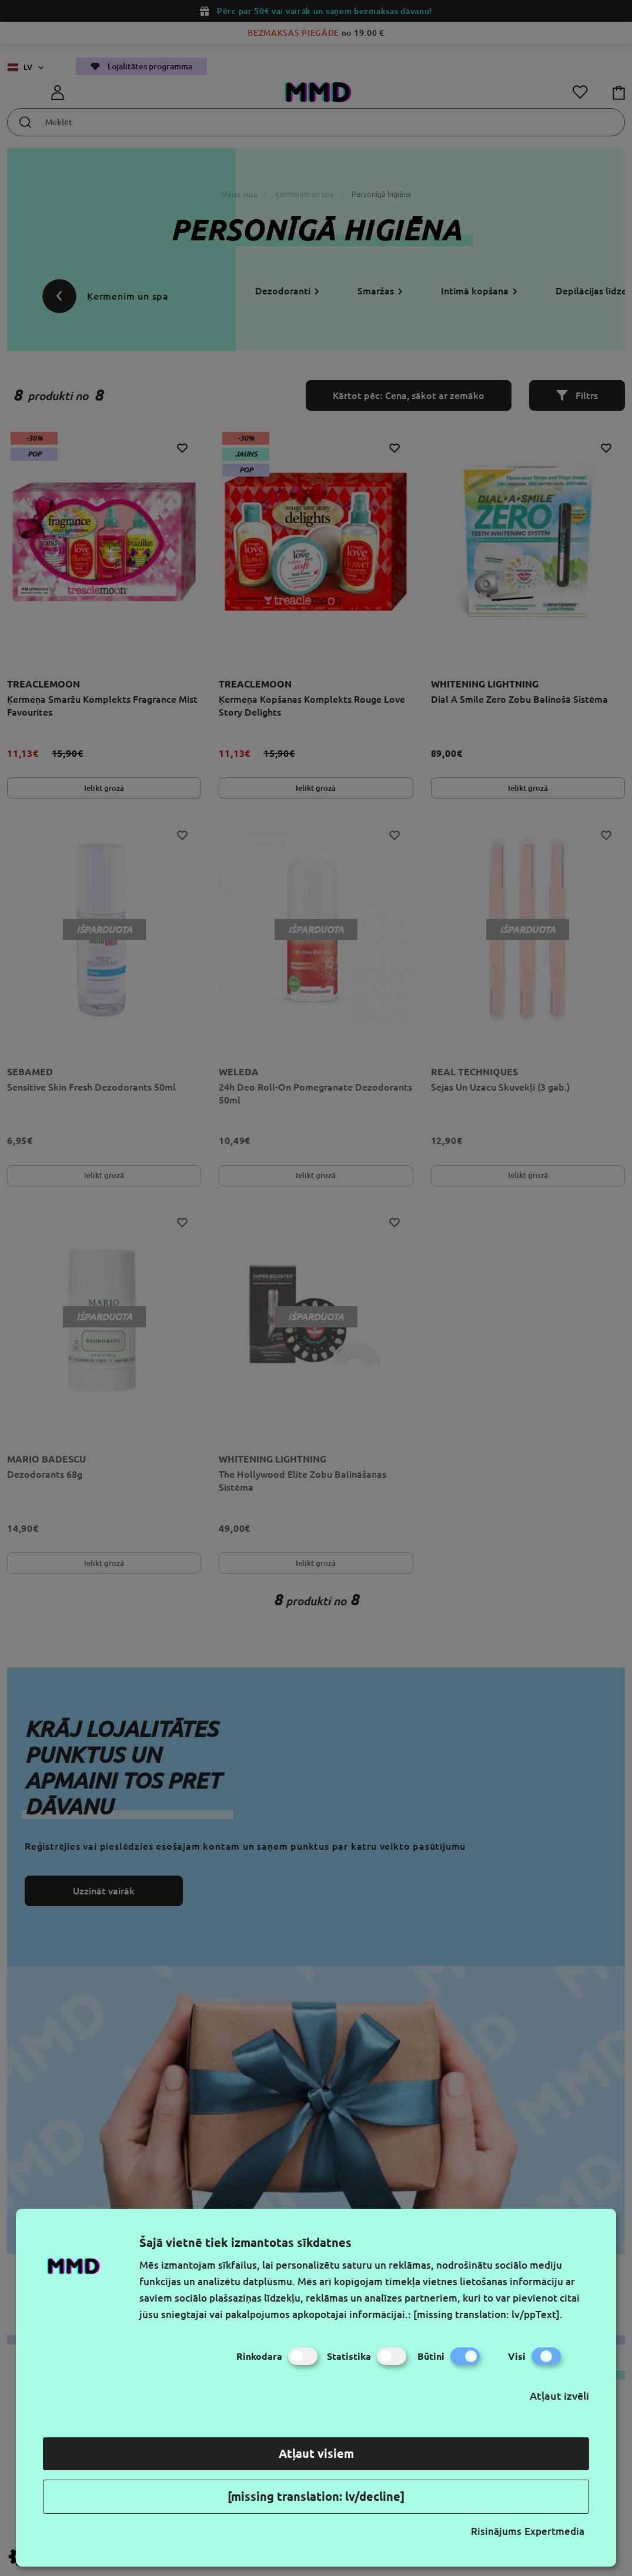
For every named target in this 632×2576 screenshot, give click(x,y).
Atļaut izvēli (559, 2395)
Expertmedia (554, 2531)
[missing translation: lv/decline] (316, 2496)
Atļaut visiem (316, 2453)
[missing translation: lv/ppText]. (488, 2314)
